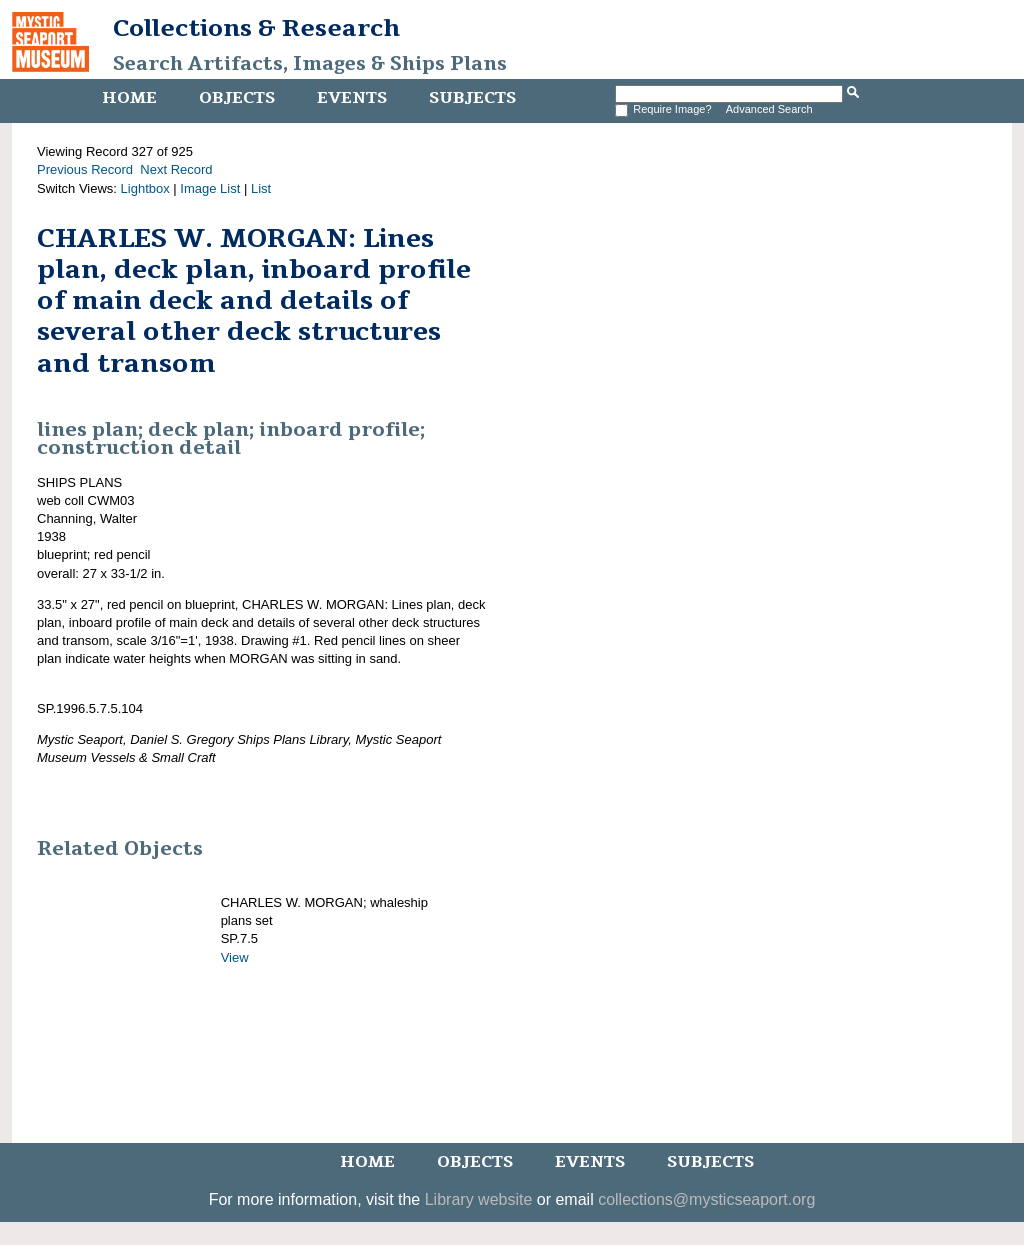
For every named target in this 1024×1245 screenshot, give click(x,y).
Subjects (472, 98)
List (261, 188)
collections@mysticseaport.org (706, 1199)
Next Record (176, 169)
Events (352, 98)
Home (129, 98)
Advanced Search (769, 109)
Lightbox (145, 188)
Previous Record (85, 169)
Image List (210, 188)
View (235, 957)
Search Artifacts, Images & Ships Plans (310, 64)
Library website (479, 1199)
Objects (237, 98)
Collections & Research (256, 28)
